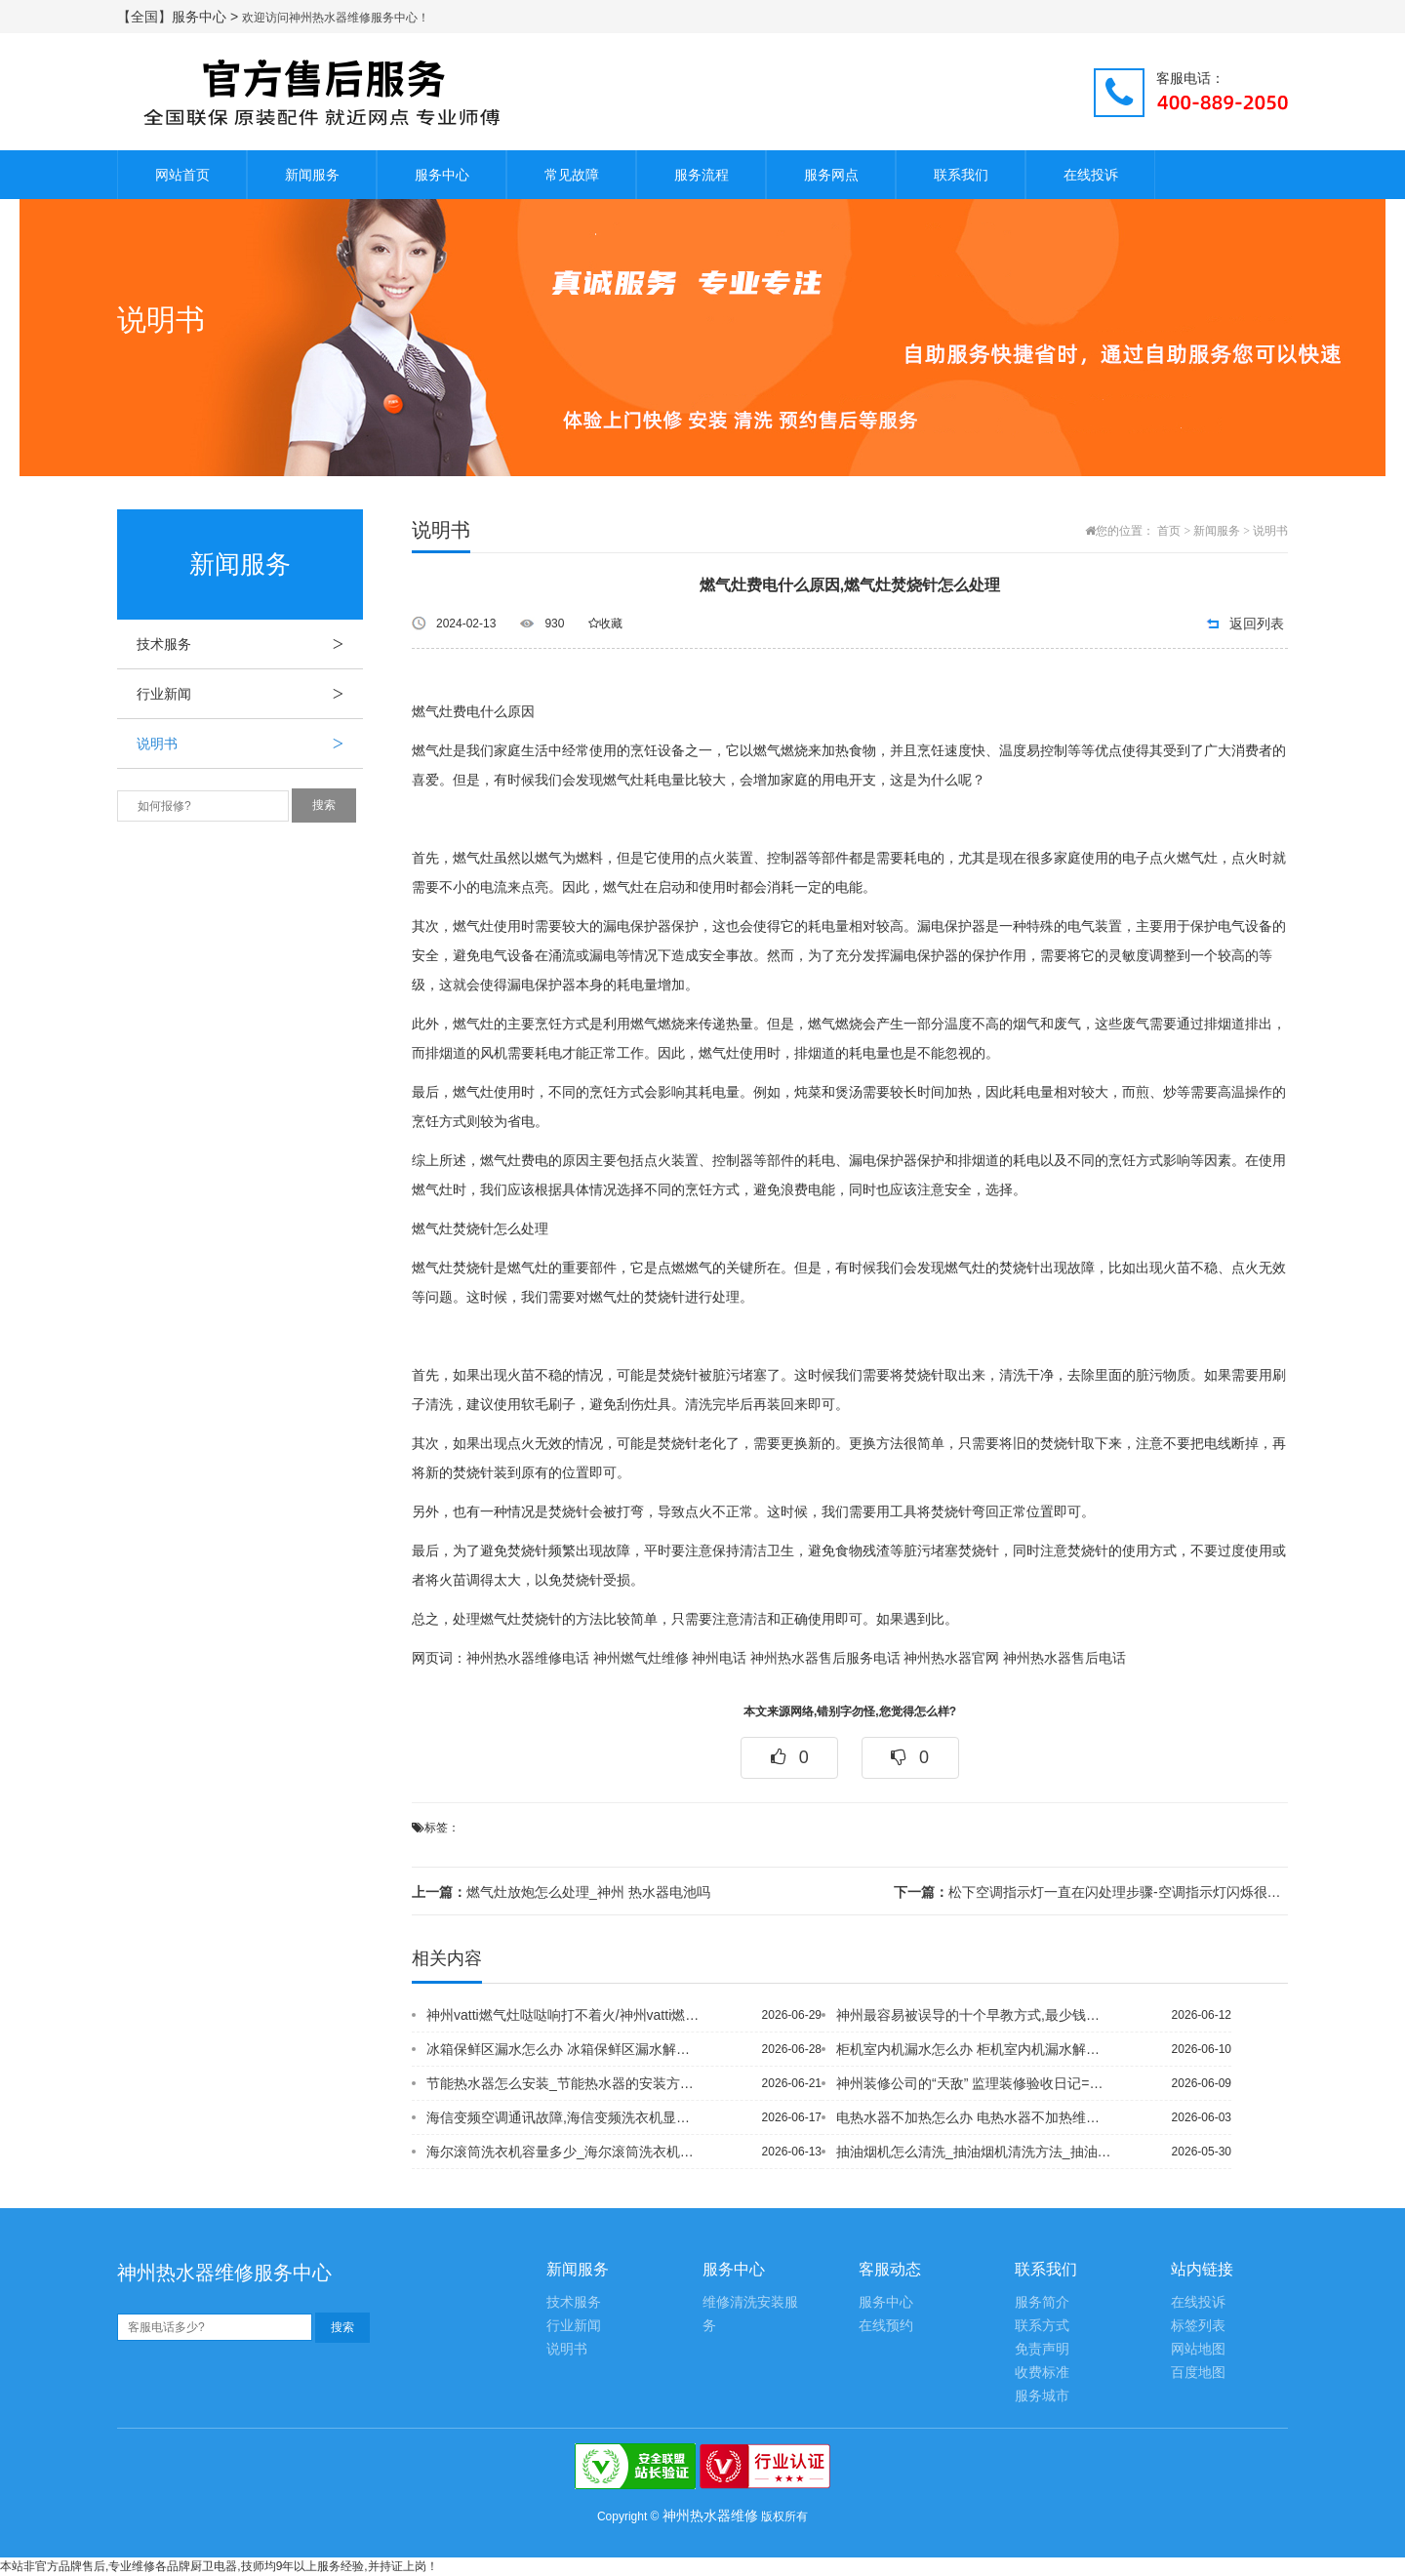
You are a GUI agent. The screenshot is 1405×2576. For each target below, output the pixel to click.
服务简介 (1042, 2302)
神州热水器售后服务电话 (825, 1658)
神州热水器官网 (951, 1658)
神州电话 (719, 1658)
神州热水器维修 (710, 2515)
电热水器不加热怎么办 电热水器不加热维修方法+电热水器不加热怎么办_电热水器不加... (974, 2117)
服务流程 (701, 174)
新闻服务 (312, 174)
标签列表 (1198, 2325)
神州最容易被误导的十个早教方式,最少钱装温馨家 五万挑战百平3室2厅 (974, 2015)
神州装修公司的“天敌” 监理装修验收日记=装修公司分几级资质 (974, 2083)
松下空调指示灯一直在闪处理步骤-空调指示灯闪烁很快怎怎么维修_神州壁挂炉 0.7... (1091, 1892)
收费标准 (1042, 2372)
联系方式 (1042, 2325)
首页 (1169, 531)
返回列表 (1256, 623)
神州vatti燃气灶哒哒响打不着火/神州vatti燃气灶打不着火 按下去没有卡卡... (564, 2015)
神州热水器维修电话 (527, 1658)
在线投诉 (1091, 174)
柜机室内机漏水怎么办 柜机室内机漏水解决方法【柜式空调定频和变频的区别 (974, 2049)
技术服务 (250, 644)
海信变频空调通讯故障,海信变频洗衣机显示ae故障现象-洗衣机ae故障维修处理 (564, 2117)
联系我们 (961, 174)
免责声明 (1042, 2349)
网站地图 (1198, 2349)
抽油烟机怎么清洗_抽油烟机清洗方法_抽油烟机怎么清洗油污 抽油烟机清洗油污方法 (974, 2151)
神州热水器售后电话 (1064, 1658)
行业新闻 (250, 693)
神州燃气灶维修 (641, 1658)
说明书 (250, 743)
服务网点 (831, 174)
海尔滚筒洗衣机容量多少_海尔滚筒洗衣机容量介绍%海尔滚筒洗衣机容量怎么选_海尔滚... (564, 2151)
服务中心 (442, 174)
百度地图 (1198, 2372)
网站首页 (182, 174)
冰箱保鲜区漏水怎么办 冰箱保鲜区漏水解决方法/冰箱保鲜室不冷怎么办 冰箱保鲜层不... (564, 2049)
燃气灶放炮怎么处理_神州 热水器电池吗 (561, 1892)
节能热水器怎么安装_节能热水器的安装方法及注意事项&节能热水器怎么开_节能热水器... (564, 2083)
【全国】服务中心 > (179, 16)
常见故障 (571, 174)
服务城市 (1042, 2396)
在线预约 (886, 2325)
